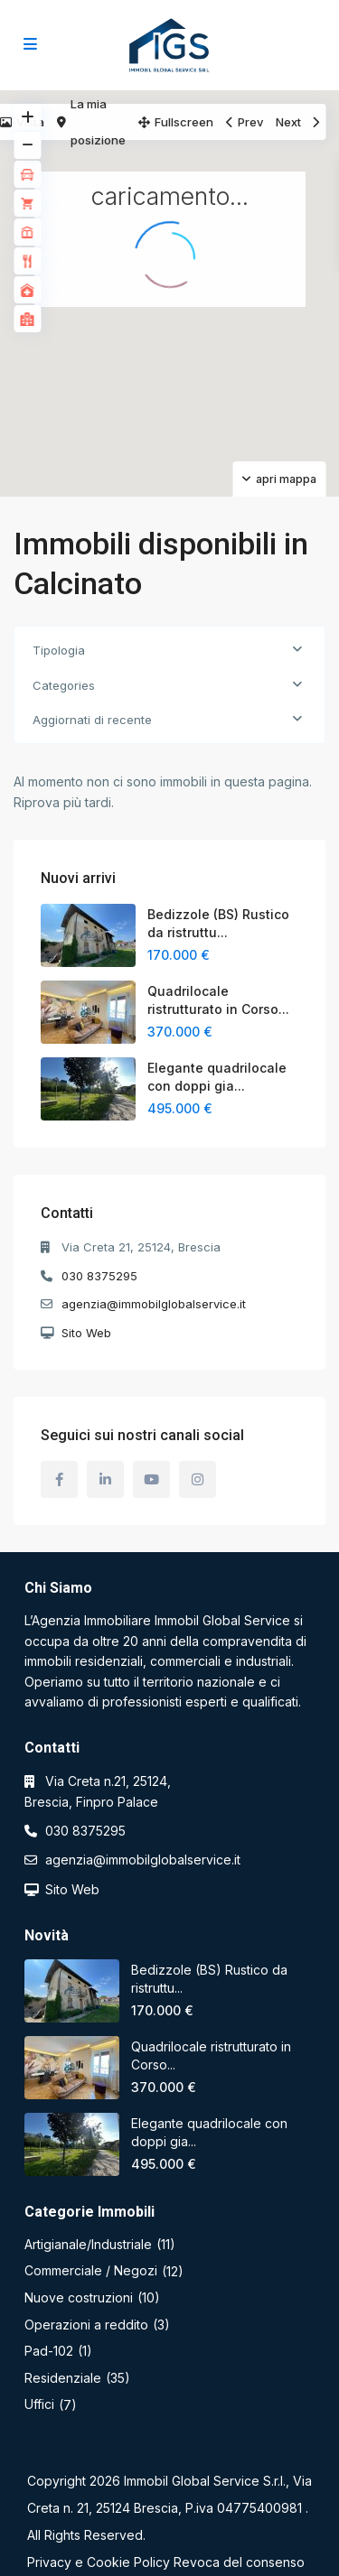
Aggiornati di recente (92, 719)
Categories (64, 685)
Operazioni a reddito (86, 2324)
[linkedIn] (105, 1479)
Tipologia (59, 650)
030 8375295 (99, 1276)
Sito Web (86, 1332)
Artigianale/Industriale (88, 2244)
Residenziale (62, 2377)
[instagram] (197, 1479)
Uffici (39, 2404)
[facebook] (59, 1479)
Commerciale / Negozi (90, 2270)
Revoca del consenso (239, 2562)
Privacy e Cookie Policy (98, 2562)
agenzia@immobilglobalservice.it (153, 1304)
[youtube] (151, 1479)
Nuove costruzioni (78, 2297)
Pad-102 (48, 2350)
